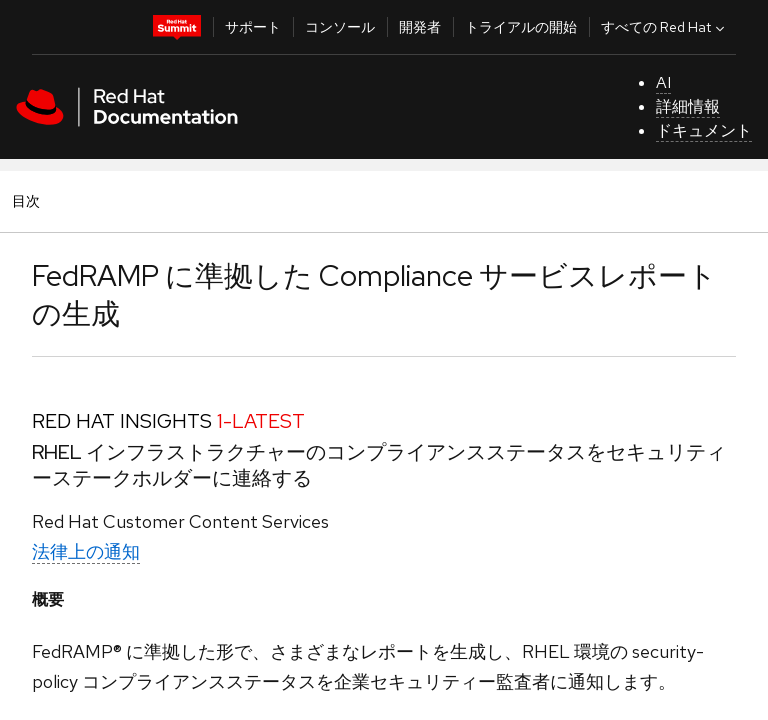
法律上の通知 (86, 551)
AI (663, 82)
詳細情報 (688, 106)
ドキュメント (704, 130)
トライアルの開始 (521, 27)
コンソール (340, 27)
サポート (253, 27)
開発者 (420, 27)
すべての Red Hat (665, 27)
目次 (29, 200)
